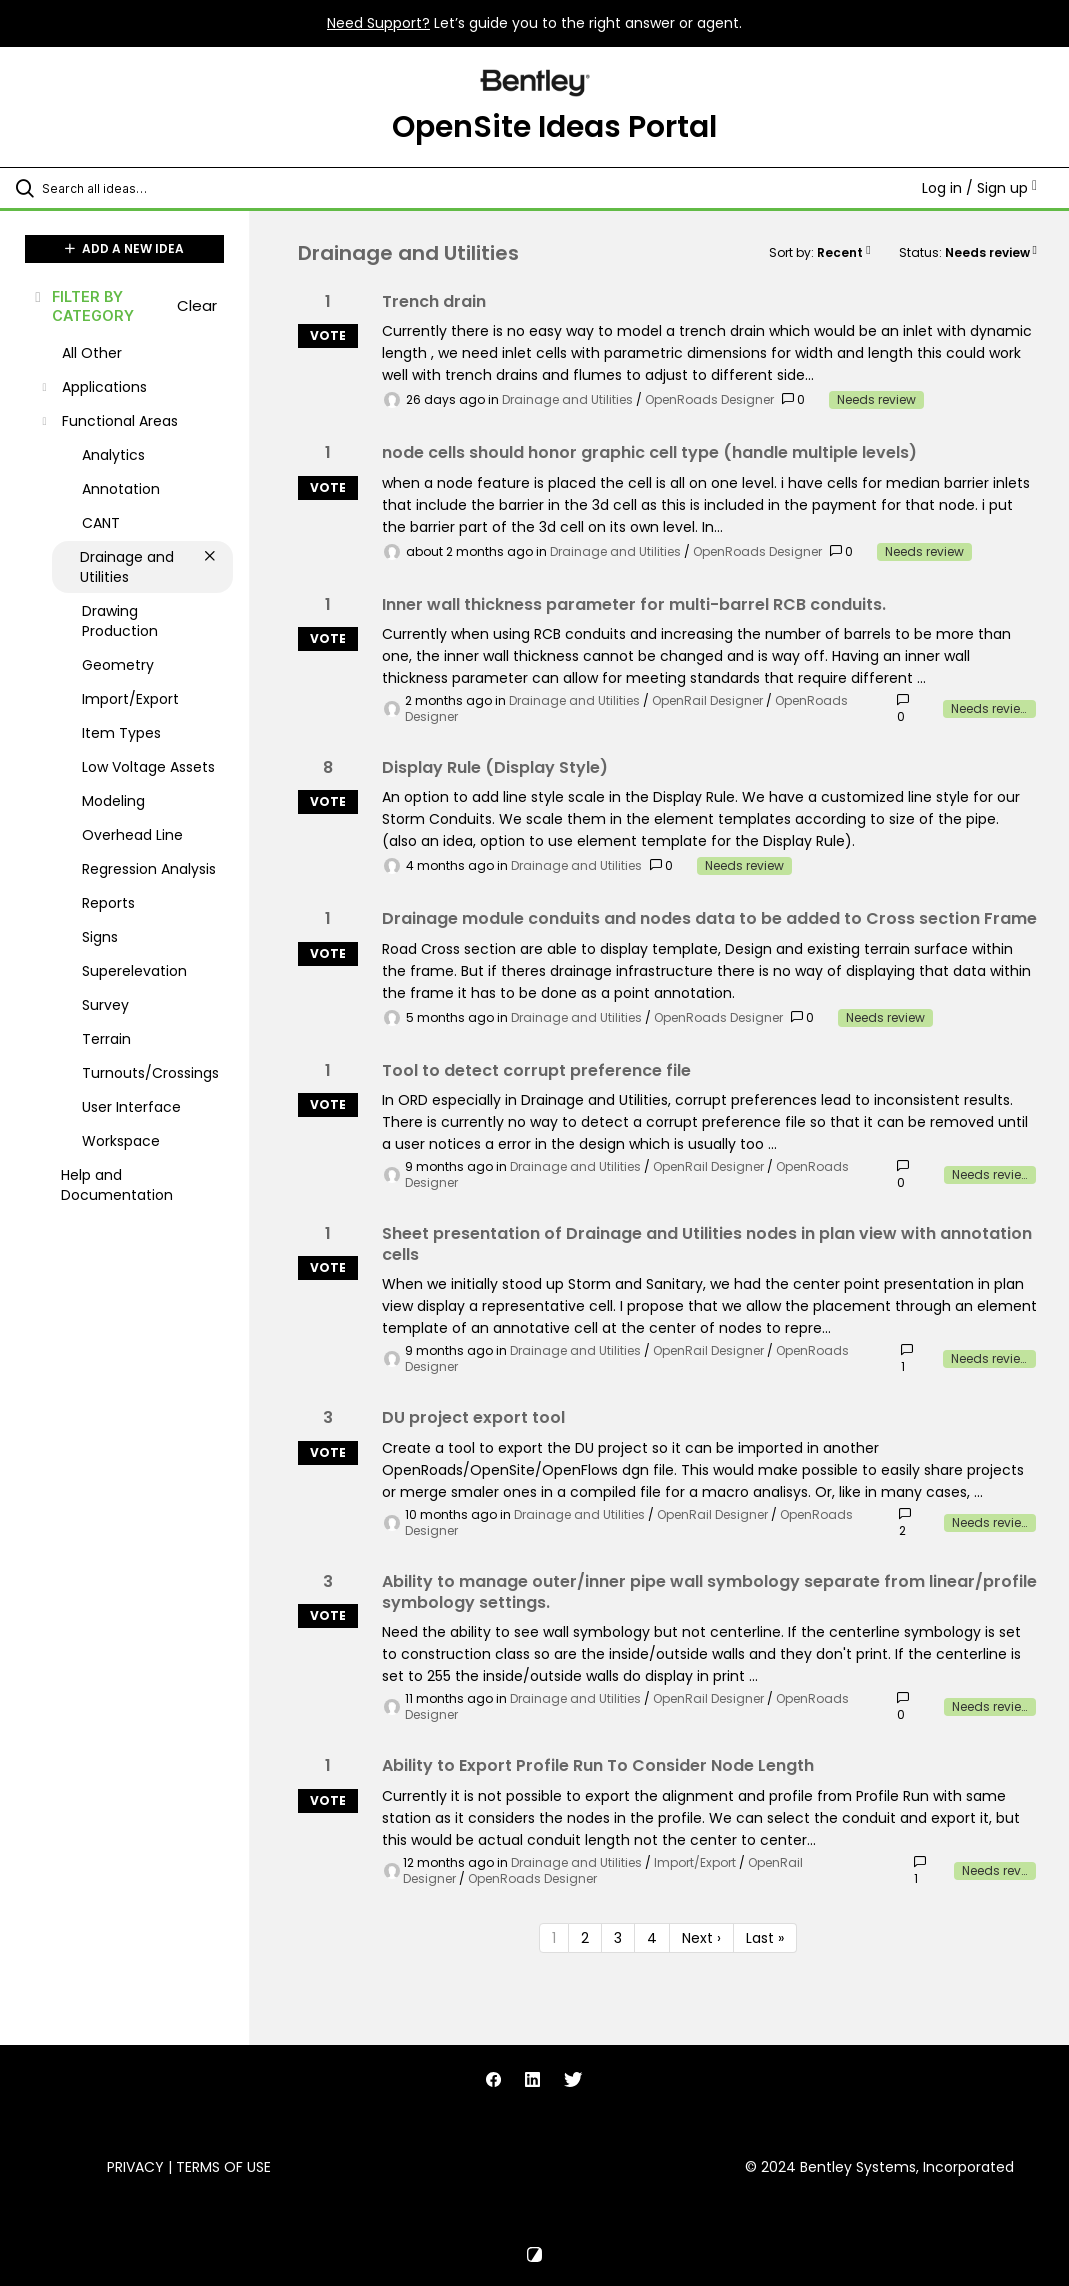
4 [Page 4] (652, 1938)
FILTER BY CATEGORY (83, 306)
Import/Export (695, 1862)
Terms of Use (223, 2167)
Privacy (135, 2167)
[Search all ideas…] (135, 188)
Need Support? (378, 23)
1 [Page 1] (554, 1938)
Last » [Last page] (765, 1938)
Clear (197, 305)
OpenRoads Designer (709, 399)
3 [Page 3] (618, 1938)
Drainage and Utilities (567, 399)
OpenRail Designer (707, 700)
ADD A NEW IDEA (124, 248)
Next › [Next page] (701, 1938)
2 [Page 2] (585, 1938)
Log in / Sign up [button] (979, 188)
